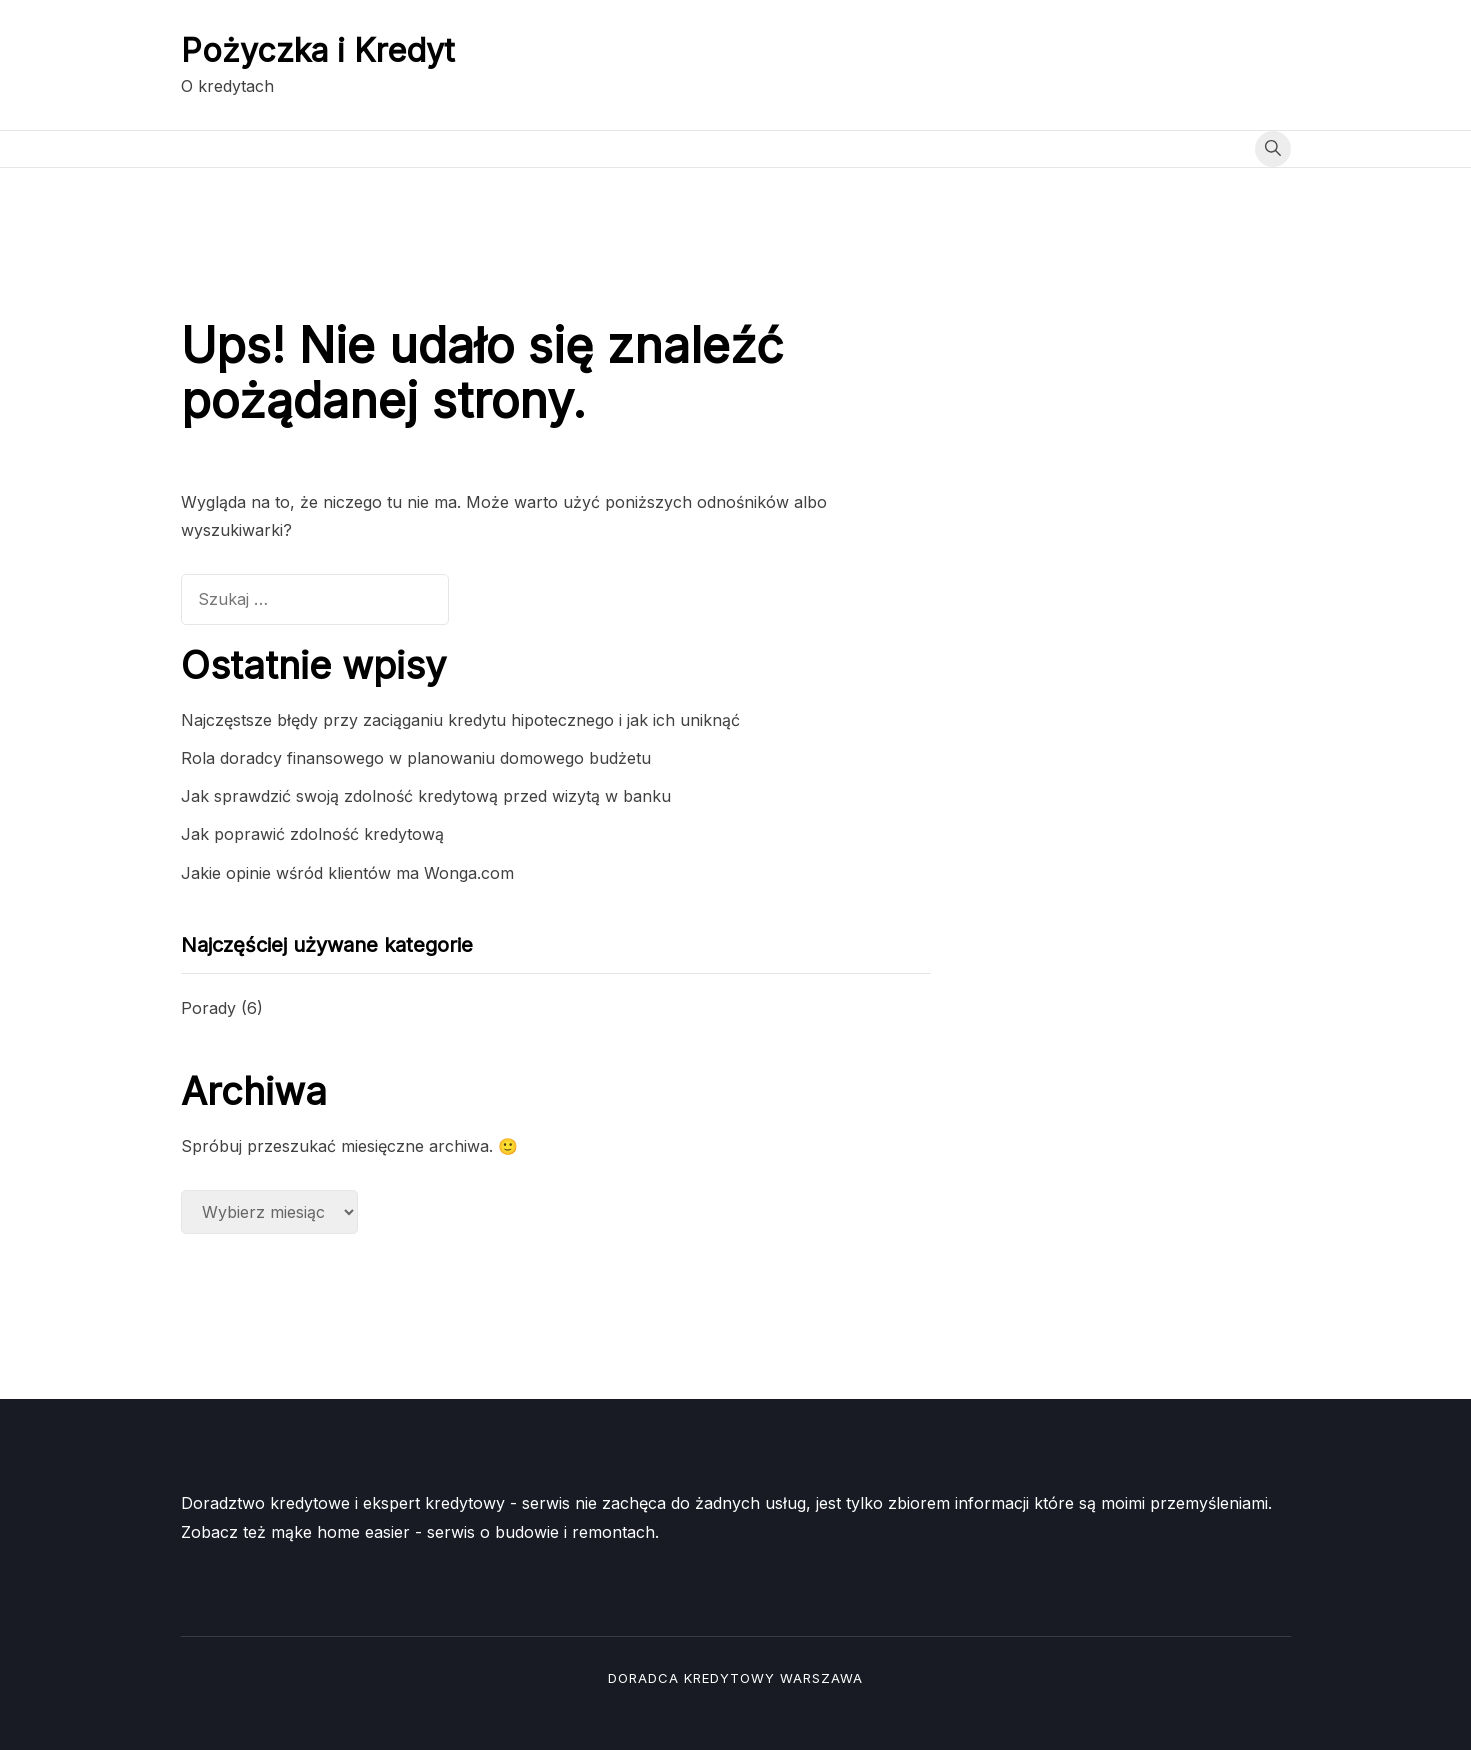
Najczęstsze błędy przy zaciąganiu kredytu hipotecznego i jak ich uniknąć (460, 720)
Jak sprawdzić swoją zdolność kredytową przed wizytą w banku (426, 796)
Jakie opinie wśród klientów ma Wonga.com (347, 873)
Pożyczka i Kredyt (318, 50)
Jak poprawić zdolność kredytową (312, 834)
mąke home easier (340, 1532)
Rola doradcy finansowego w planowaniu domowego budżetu (416, 758)
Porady (208, 1008)
